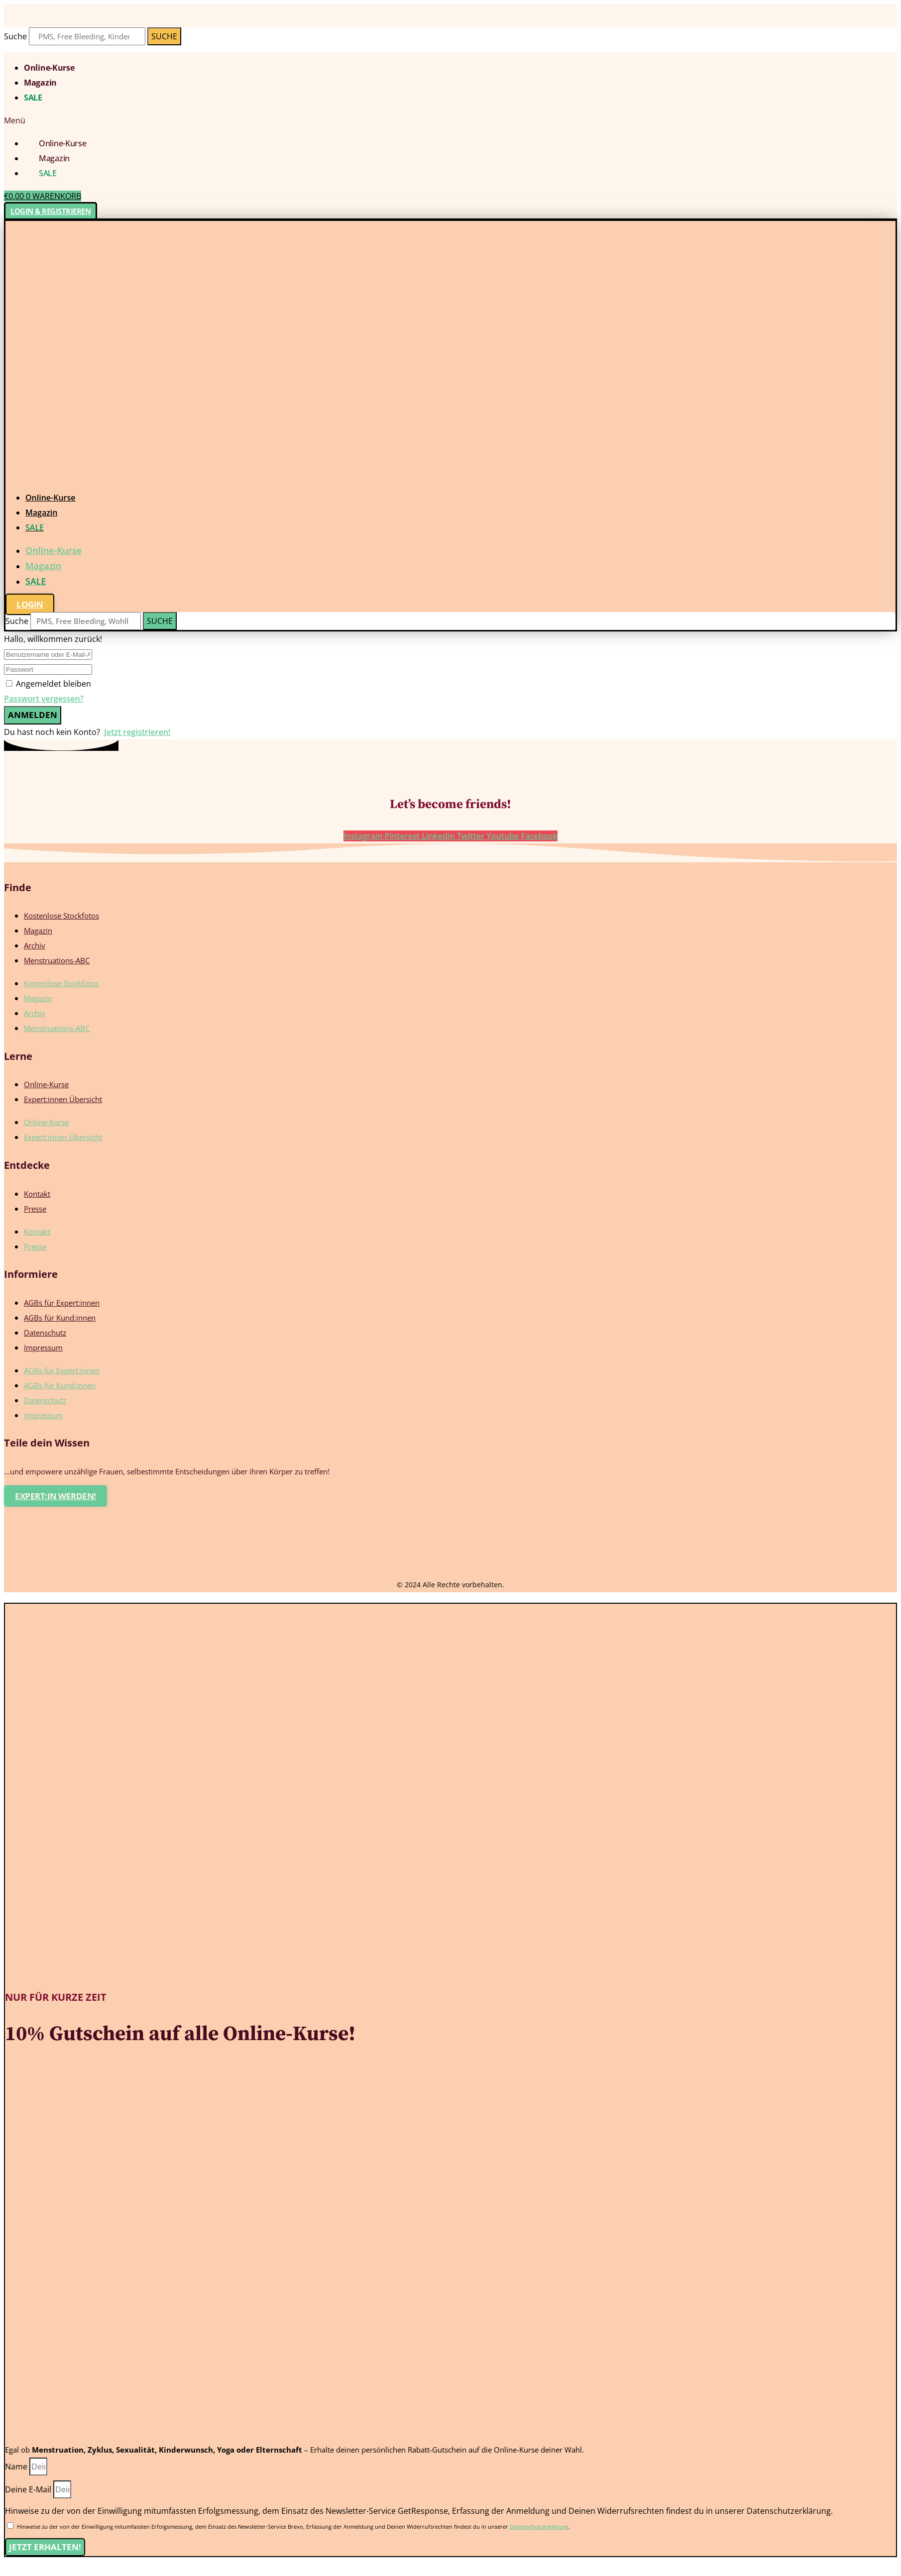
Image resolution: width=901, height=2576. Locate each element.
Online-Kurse (49, 67)
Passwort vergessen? (44, 698)
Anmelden (32, 715)
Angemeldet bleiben (53, 683)
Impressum (43, 1347)
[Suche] (164, 36)
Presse (35, 1209)
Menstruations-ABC (57, 960)
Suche (15, 36)
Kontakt (37, 1194)
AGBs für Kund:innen (60, 1318)
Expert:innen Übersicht (63, 1099)
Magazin (40, 82)
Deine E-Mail (29, 2489)
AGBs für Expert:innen (62, 1303)
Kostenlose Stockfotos (61, 916)
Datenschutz (45, 1333)
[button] (450, 120)
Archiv (34, 945)
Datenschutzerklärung (539, 2526)
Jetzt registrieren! (137, 731)
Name (17, 2466)
